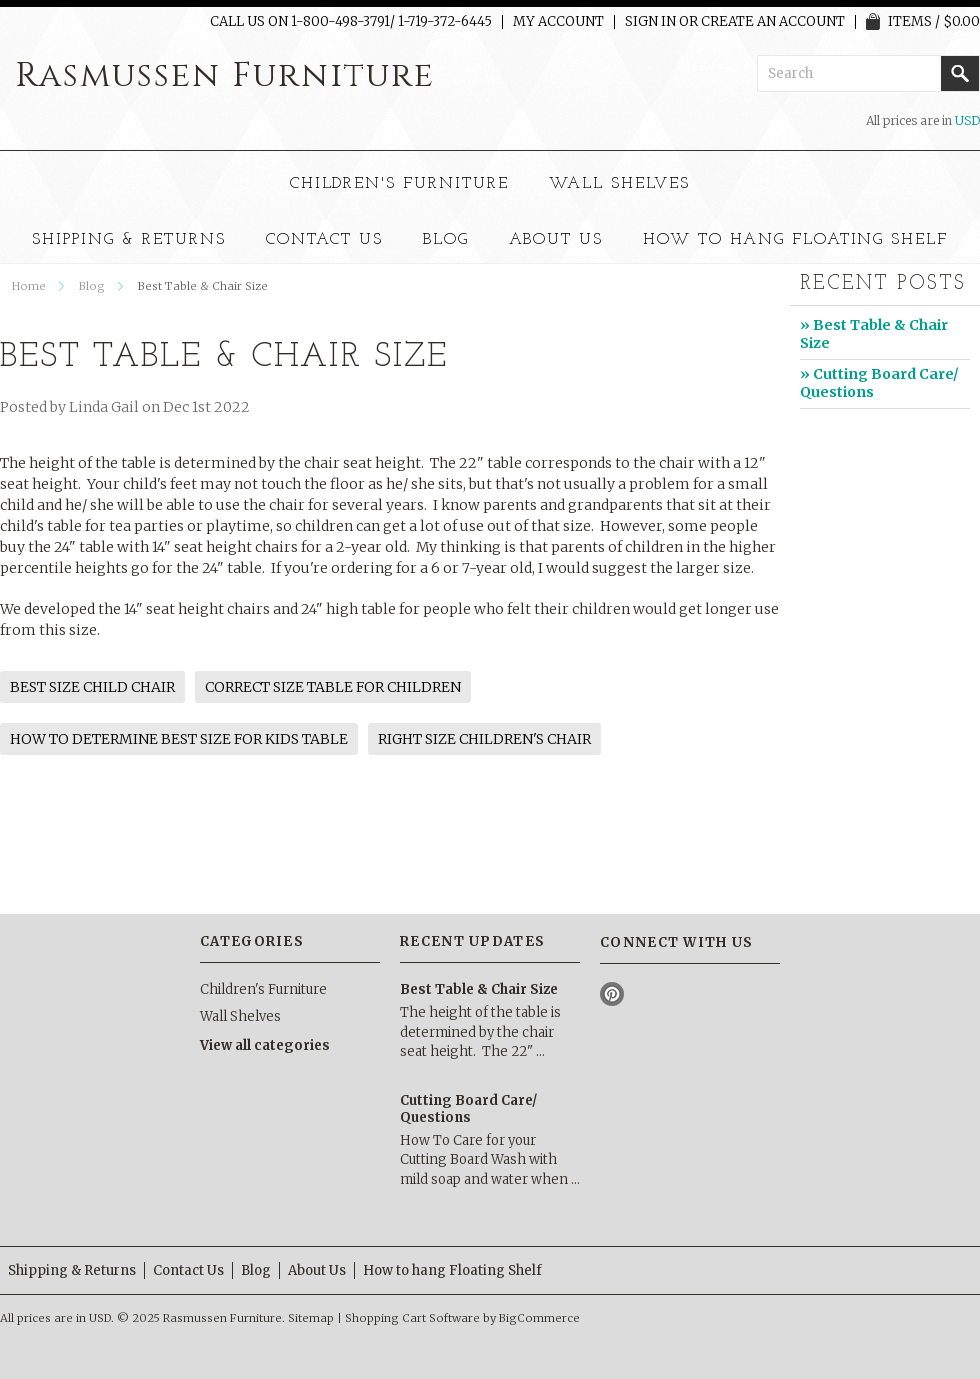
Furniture (225, 76)
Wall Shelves (620, 184)
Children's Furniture (399, 184)
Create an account (773, 22)
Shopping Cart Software (412, 1318)
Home (29, 286)
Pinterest (612, 994)
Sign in (650, 22)
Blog (92, 286)
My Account (558, 22)
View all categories (265, 1045)
